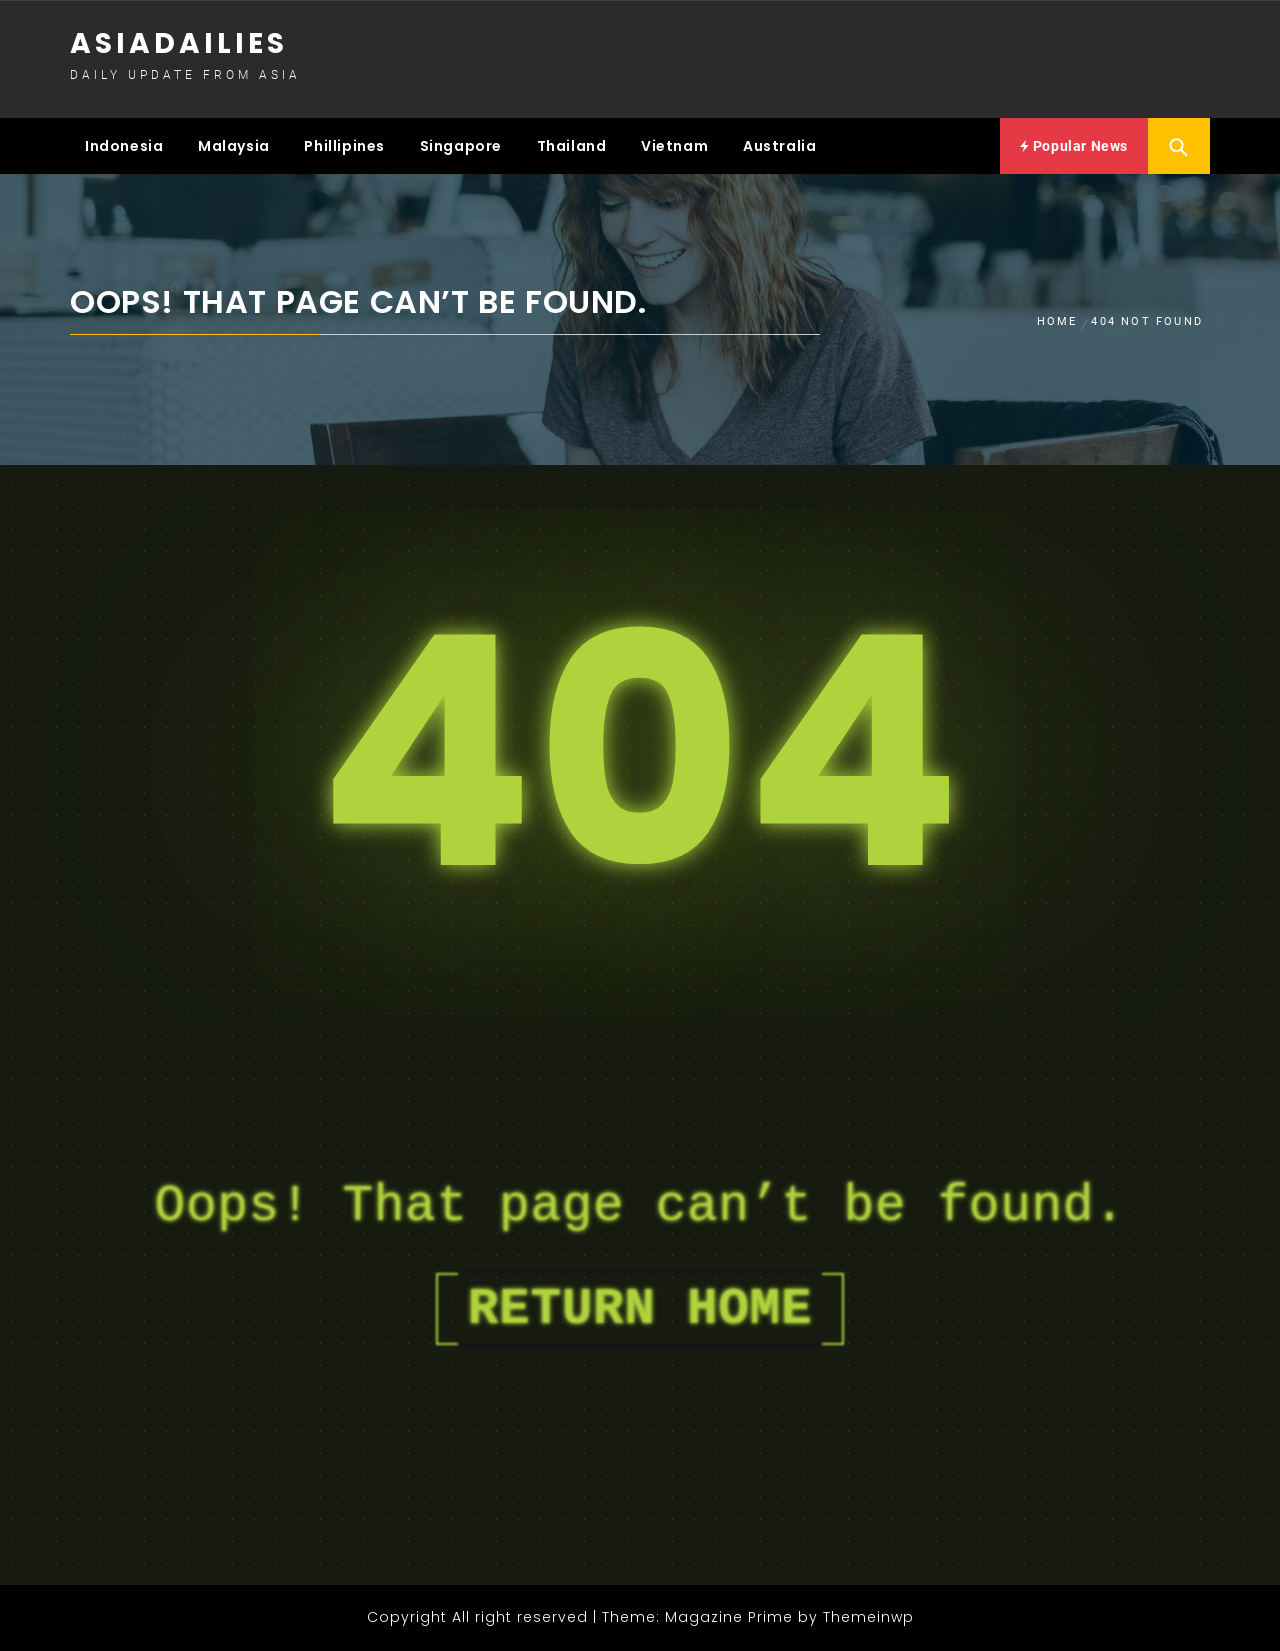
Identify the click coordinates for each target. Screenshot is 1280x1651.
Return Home (640, 1309)
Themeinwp (868, 1617)
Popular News (1074, 146)
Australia (779, 146)
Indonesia (124, 146)
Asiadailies (179, 43)
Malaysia (234, 146)
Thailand (572, 146)
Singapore (461, 146)
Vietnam (674, 146)
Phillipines (344, 146)
